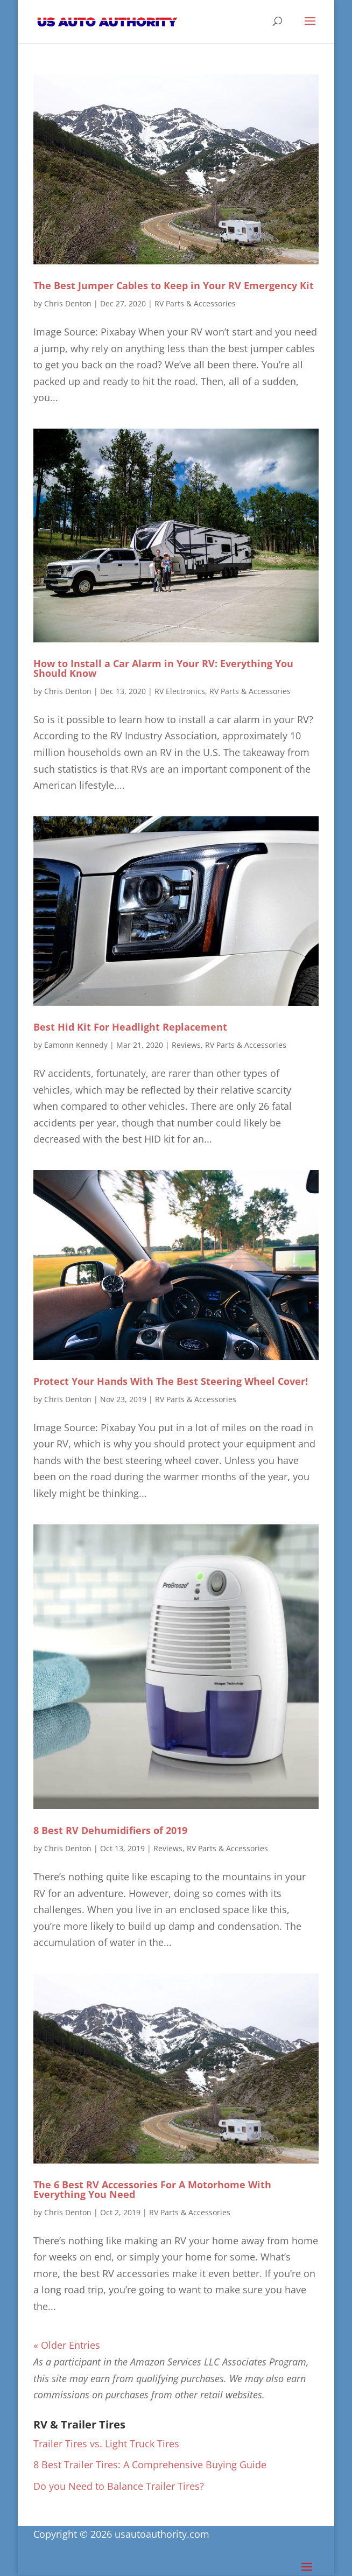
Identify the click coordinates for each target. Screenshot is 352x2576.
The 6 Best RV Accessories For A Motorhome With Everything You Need (152, 2189)
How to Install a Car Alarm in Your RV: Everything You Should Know (163, 668)
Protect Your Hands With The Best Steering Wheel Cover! (170, 1381)
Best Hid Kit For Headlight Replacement (130, 1026)
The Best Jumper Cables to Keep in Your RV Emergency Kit (173, 285)
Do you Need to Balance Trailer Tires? (118, 2486)
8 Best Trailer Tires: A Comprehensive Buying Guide (149, 2464)
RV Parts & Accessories (195, 303)
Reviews (186, 1045)
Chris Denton (67, 303)
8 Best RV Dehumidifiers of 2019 (110, 1830)
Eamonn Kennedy (76, 1045)
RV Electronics (179, 691)
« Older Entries (66, 2345)
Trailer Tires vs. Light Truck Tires (106, 2443)
